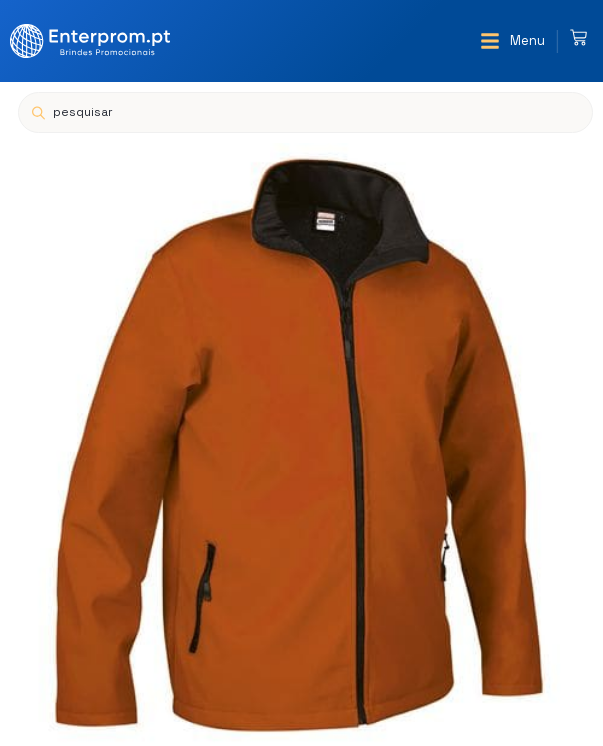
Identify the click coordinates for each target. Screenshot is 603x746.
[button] (512, 41)
